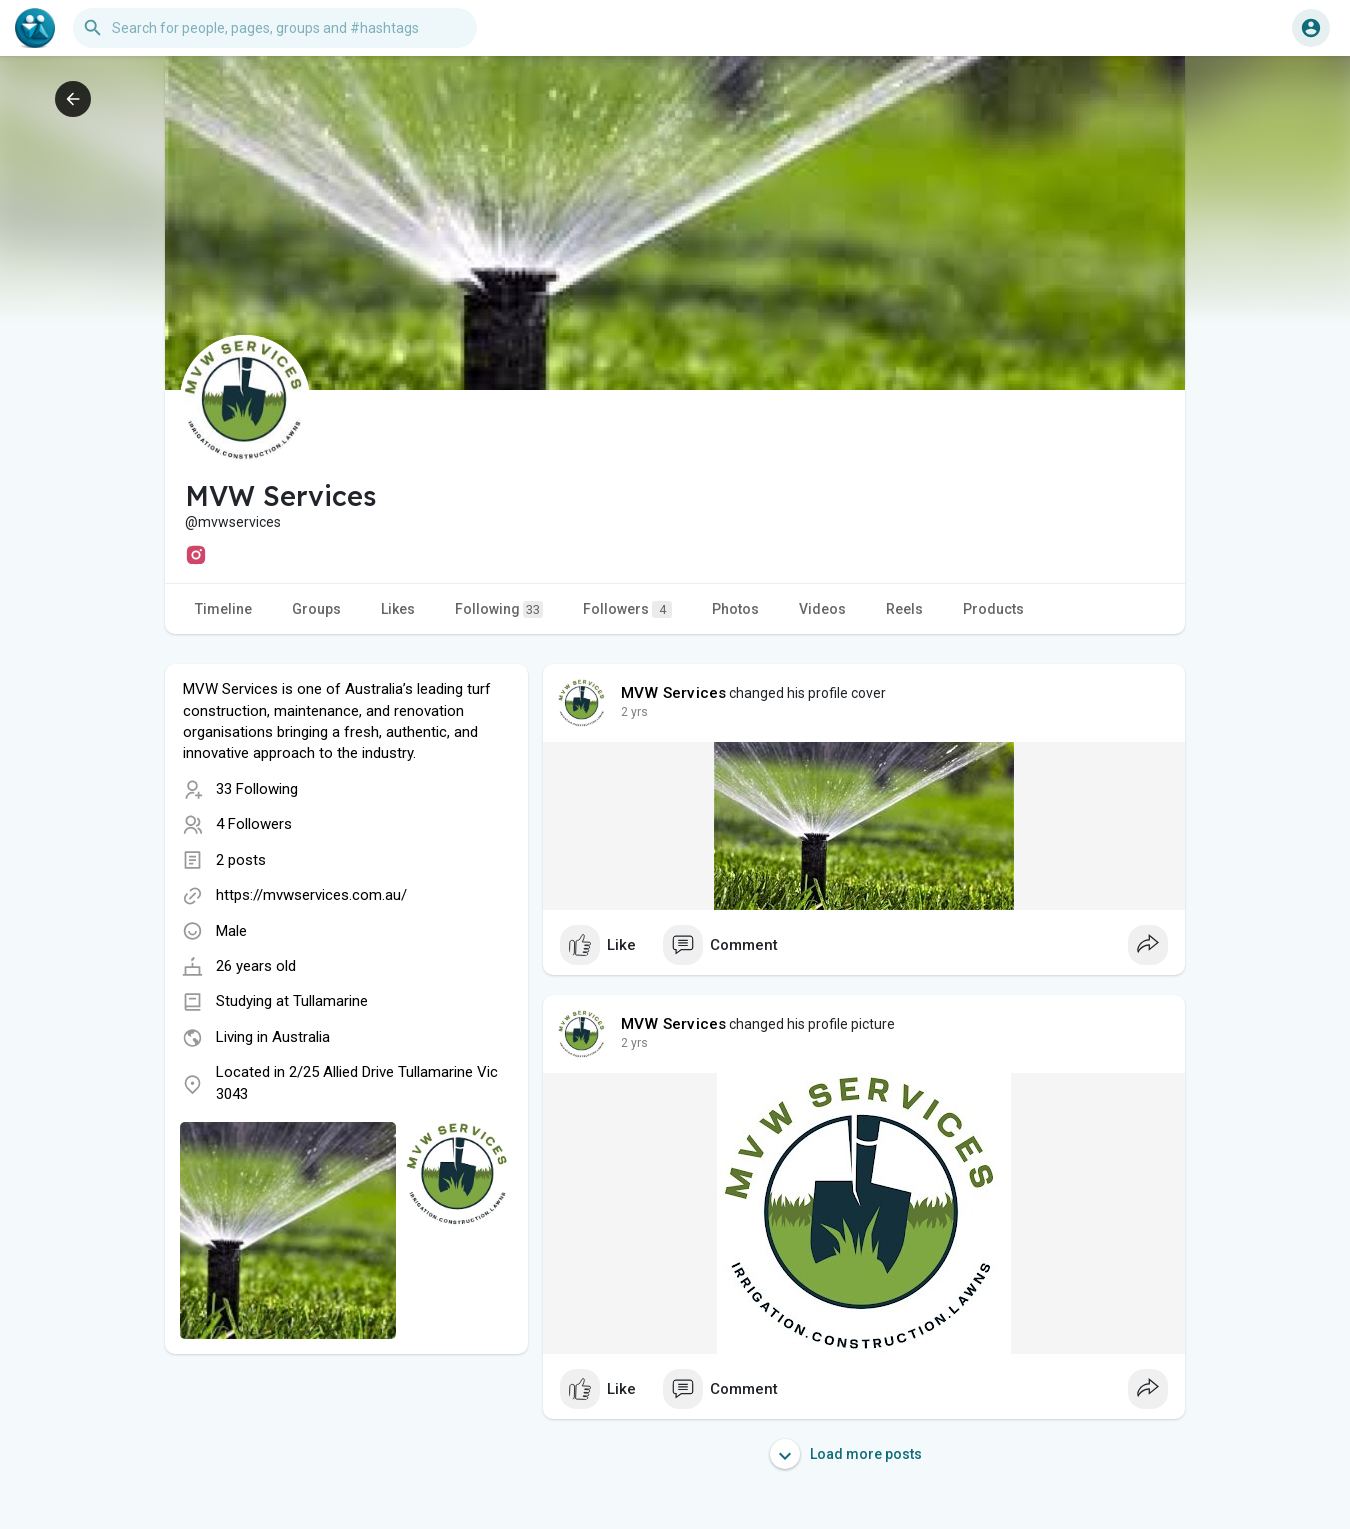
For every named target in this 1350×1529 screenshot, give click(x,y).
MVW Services (673, 693)
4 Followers (254, 824)
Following (499, 609)
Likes (398, 609)
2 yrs (634, 712)
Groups (316, 609)
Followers (627, 609)
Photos (735, 609)
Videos (822, 609)
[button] (275, 28)
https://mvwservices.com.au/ (311, 895)
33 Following (257, 789)
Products (993, 609)
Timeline (223, 609)
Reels (904, 609)
